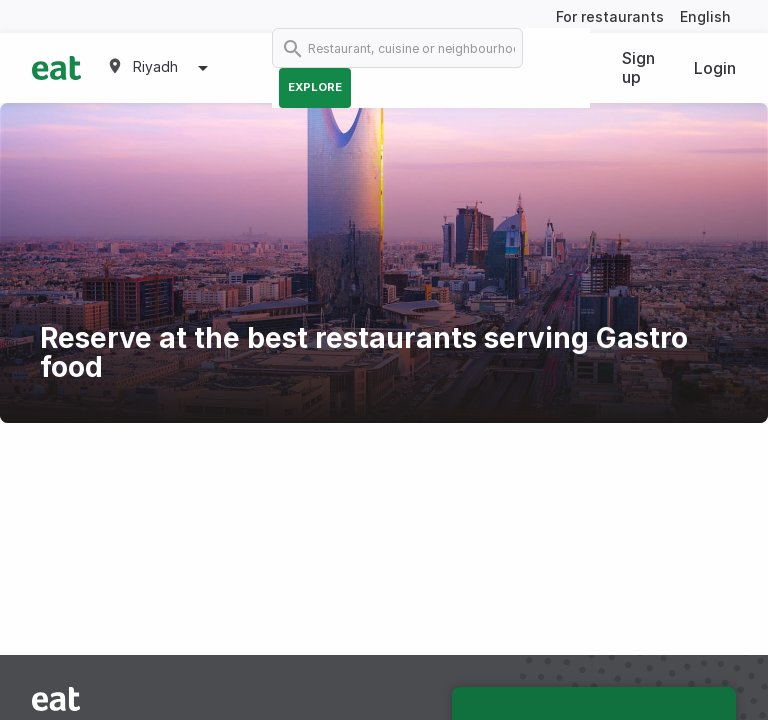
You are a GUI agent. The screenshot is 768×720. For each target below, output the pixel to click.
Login (715, 68)
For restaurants (610, 16)
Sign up (638, 67)
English (705, 16)
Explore (315, 87)
